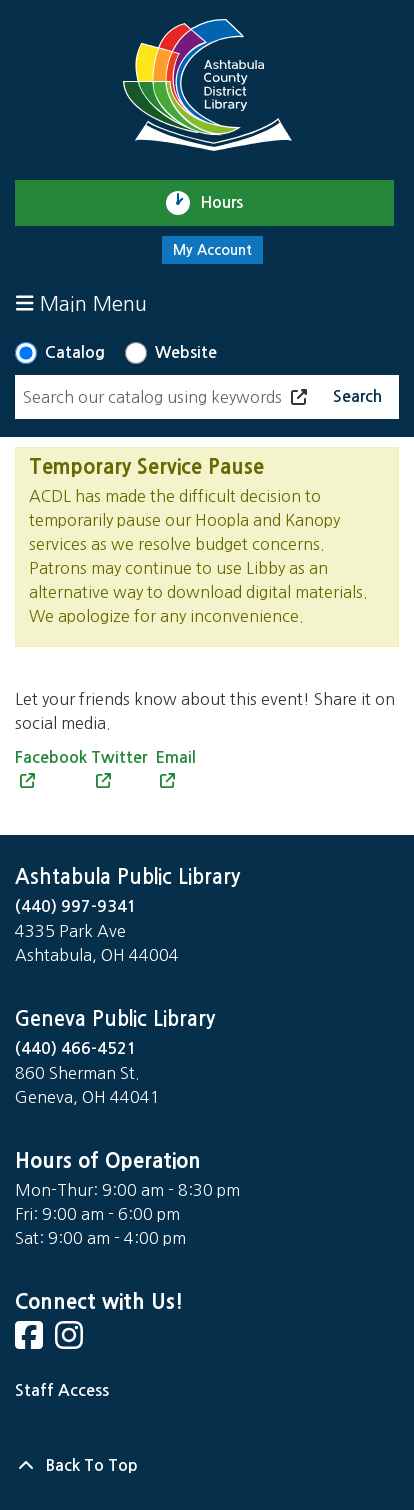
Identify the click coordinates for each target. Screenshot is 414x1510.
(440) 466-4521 (76, 1048)
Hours (230, 203)
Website (186, 352)
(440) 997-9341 (76, 906)
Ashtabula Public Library (127, 877)
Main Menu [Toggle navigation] (81, 303)
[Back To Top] (207, 1466)
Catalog (75, 352)
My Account (212, 250)
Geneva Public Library (115, 1019)
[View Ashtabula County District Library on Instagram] (71, 1341)
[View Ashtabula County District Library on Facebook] (31, 1341)
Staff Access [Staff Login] (62, 1390)
